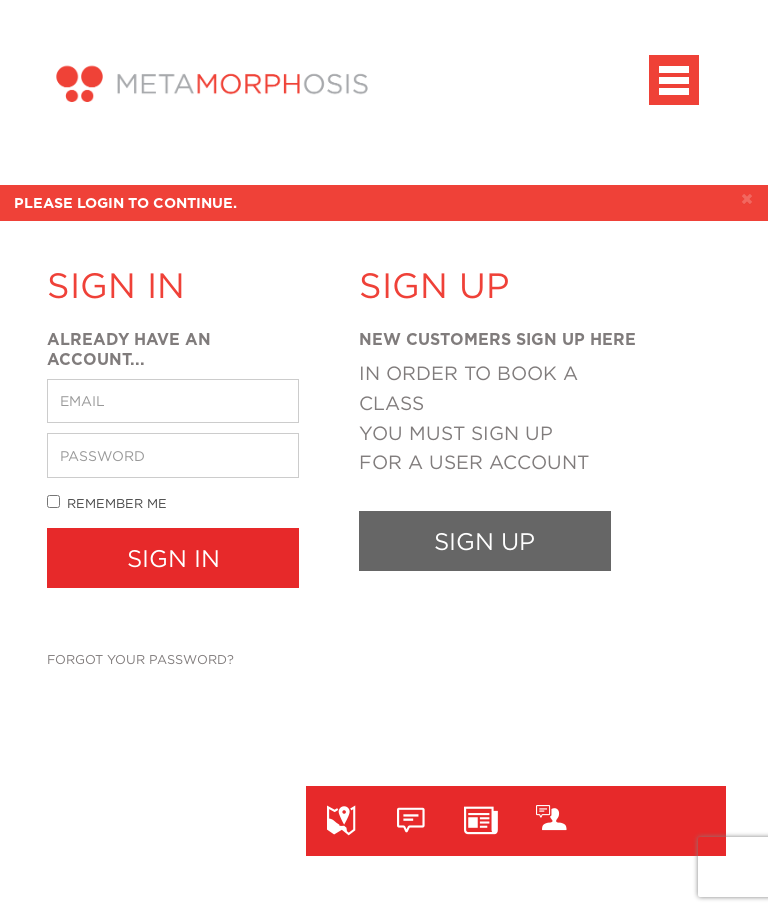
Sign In (173, 558)
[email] (173, 401)
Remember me (107, 502)
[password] (173, 455)
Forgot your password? (140, 659)
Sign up (484, 541)
